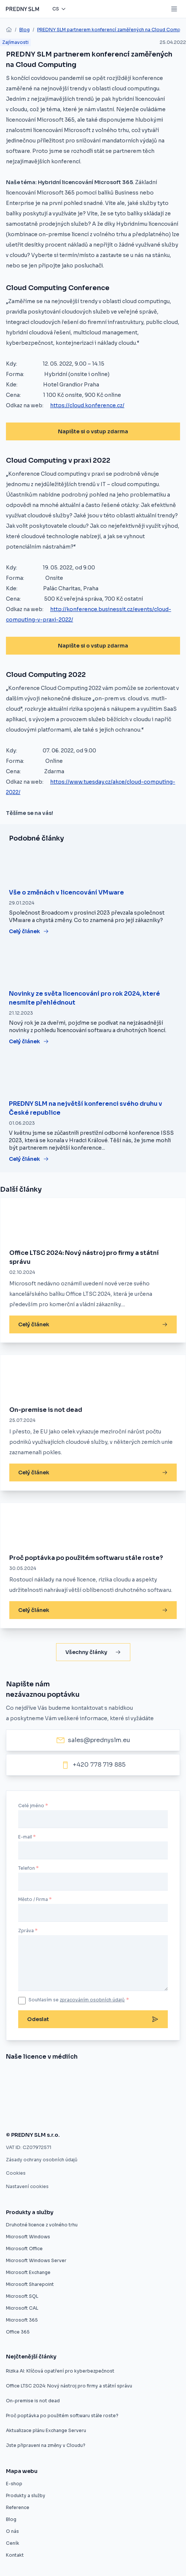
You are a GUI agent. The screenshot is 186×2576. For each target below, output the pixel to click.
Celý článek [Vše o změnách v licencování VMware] (29, 931)
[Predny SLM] (22, 9)
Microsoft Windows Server (36, 2260)
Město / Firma (33, 1899)
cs (55, 9)
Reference (17, 2507)
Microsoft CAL (22, 2308)
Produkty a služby (25, 2495)
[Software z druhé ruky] (58, 2096)
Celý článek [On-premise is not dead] (93, 1472)
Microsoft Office (24, 2248)
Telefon (26, 1868)
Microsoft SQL (22, 2296)
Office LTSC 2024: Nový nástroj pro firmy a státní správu (84, 1257)
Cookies (16, 2173)
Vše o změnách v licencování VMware (66, 892)
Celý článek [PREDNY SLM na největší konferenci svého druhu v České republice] (29, 1159)
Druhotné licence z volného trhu (42, 2224)
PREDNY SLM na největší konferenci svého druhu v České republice (85, 1108)
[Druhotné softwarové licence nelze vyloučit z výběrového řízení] (129, 2096)
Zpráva (26, 1930)
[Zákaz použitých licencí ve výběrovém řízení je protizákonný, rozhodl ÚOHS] (27, 2115)
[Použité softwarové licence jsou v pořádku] (81, 2115)
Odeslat (93, 2019)
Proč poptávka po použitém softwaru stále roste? (86, 1558)
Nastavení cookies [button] (27, 2186)
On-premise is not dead (45, 1410)
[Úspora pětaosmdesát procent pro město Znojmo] (157, 2077)
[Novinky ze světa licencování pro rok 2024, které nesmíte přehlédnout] (93, 966)
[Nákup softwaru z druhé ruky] (11, 2077)
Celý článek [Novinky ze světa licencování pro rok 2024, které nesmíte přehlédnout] (29, 1041)
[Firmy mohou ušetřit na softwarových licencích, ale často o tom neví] (125, 2115)
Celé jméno (31, 1805)
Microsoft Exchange (28, 2272)
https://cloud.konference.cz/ (87, 405)
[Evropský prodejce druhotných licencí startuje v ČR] (78, 2077)
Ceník (12, 2543)
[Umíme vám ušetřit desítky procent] (117, 2077)
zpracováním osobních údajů (92, 1999)
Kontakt (15, 2555)
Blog (24, 29)
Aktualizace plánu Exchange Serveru (46, 2430)
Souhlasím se (79, 1999)
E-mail (25, 1837)
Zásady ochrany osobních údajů (42, 2159)
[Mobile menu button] (174, 9)
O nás (12, 2531)
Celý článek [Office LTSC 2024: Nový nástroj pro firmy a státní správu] (93, 1324)
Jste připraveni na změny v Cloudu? (45, 2445)
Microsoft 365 (22, 2320)
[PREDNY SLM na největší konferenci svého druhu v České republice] (93, 1076)
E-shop (14, 2483)
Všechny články (93, 1652)
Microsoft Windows (28, 2236)
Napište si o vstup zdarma (93, 431)
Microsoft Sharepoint (30, 2284)
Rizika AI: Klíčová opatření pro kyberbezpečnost (60, 2371)
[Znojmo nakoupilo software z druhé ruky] (40, 2077)
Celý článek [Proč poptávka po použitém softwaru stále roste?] (93, 1610)
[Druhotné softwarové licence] (13, 2096)
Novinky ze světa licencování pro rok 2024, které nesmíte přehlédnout (84, 998)
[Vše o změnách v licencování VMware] (93, 865)
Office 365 (18, 2332)
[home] (9, 30)
